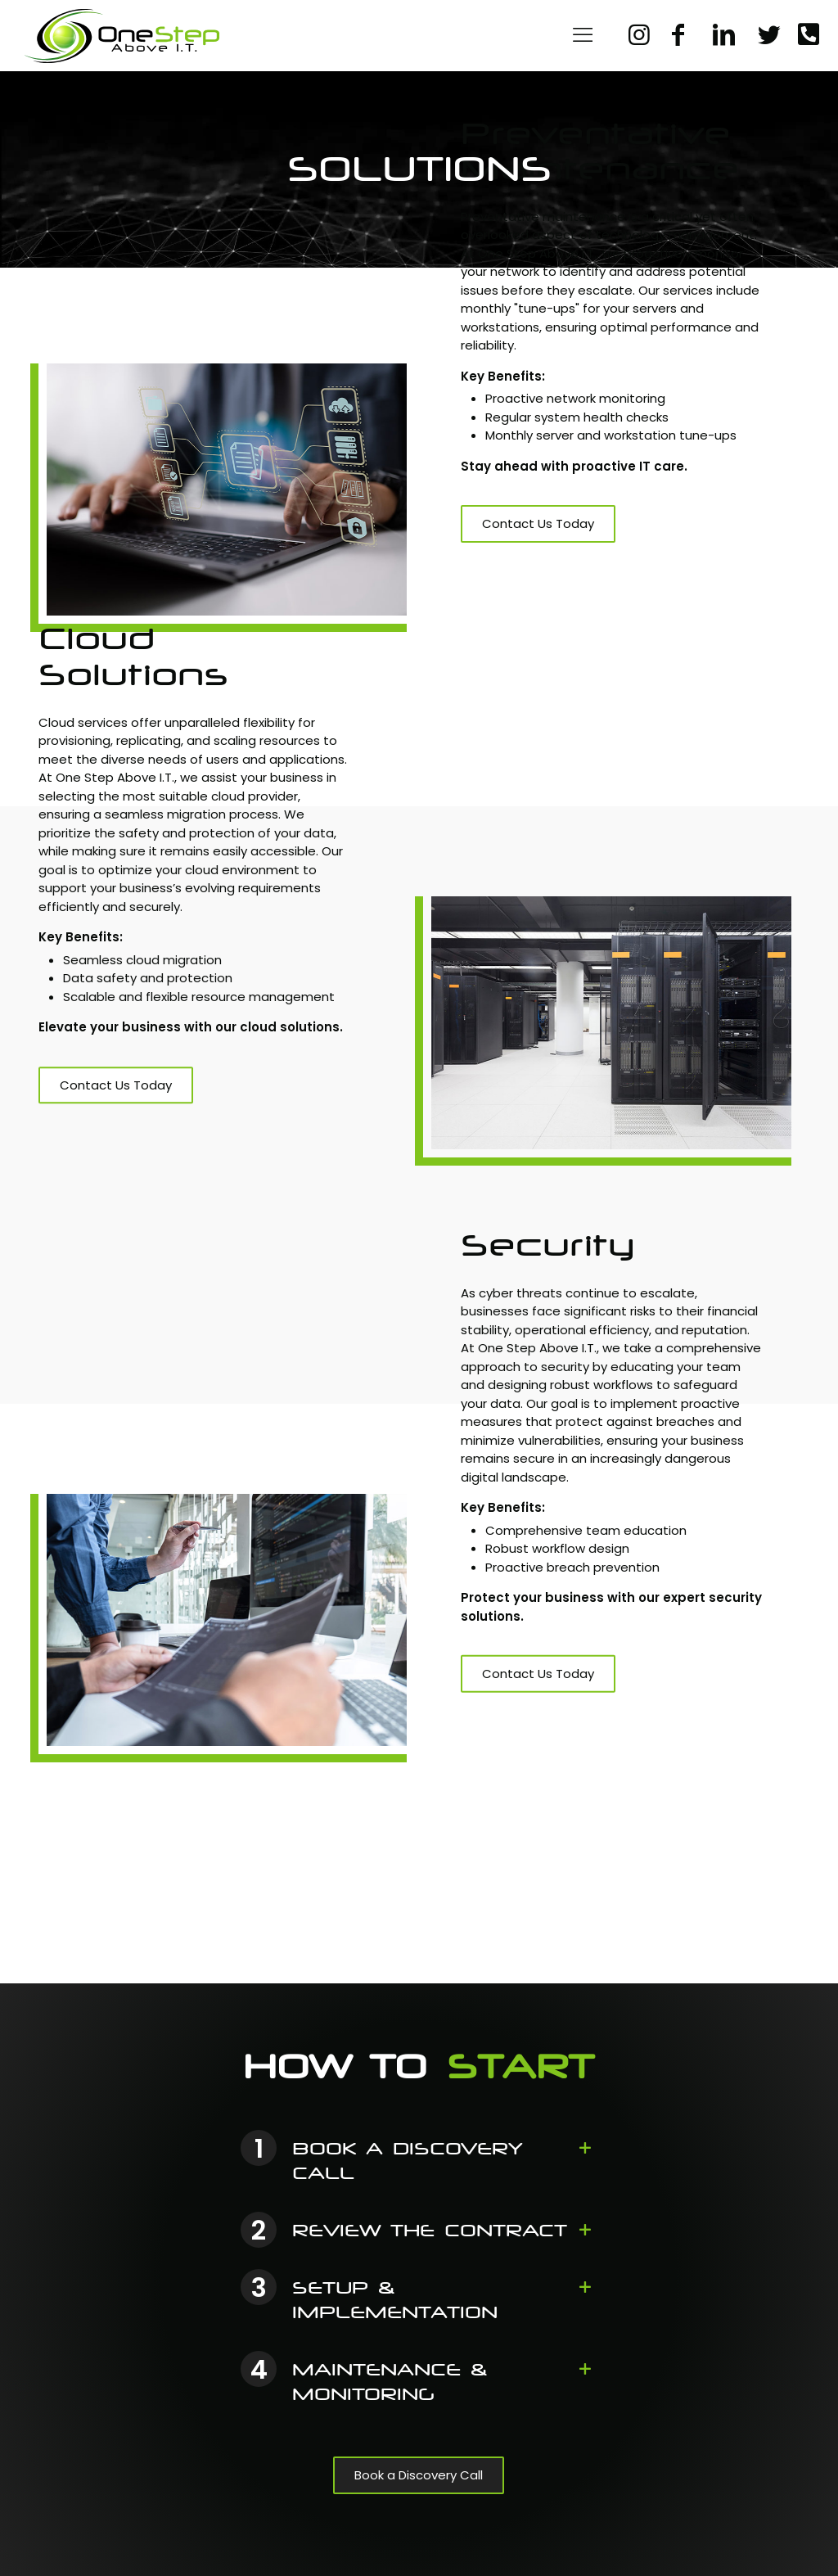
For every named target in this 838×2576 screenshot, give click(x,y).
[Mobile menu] (583, 35)
